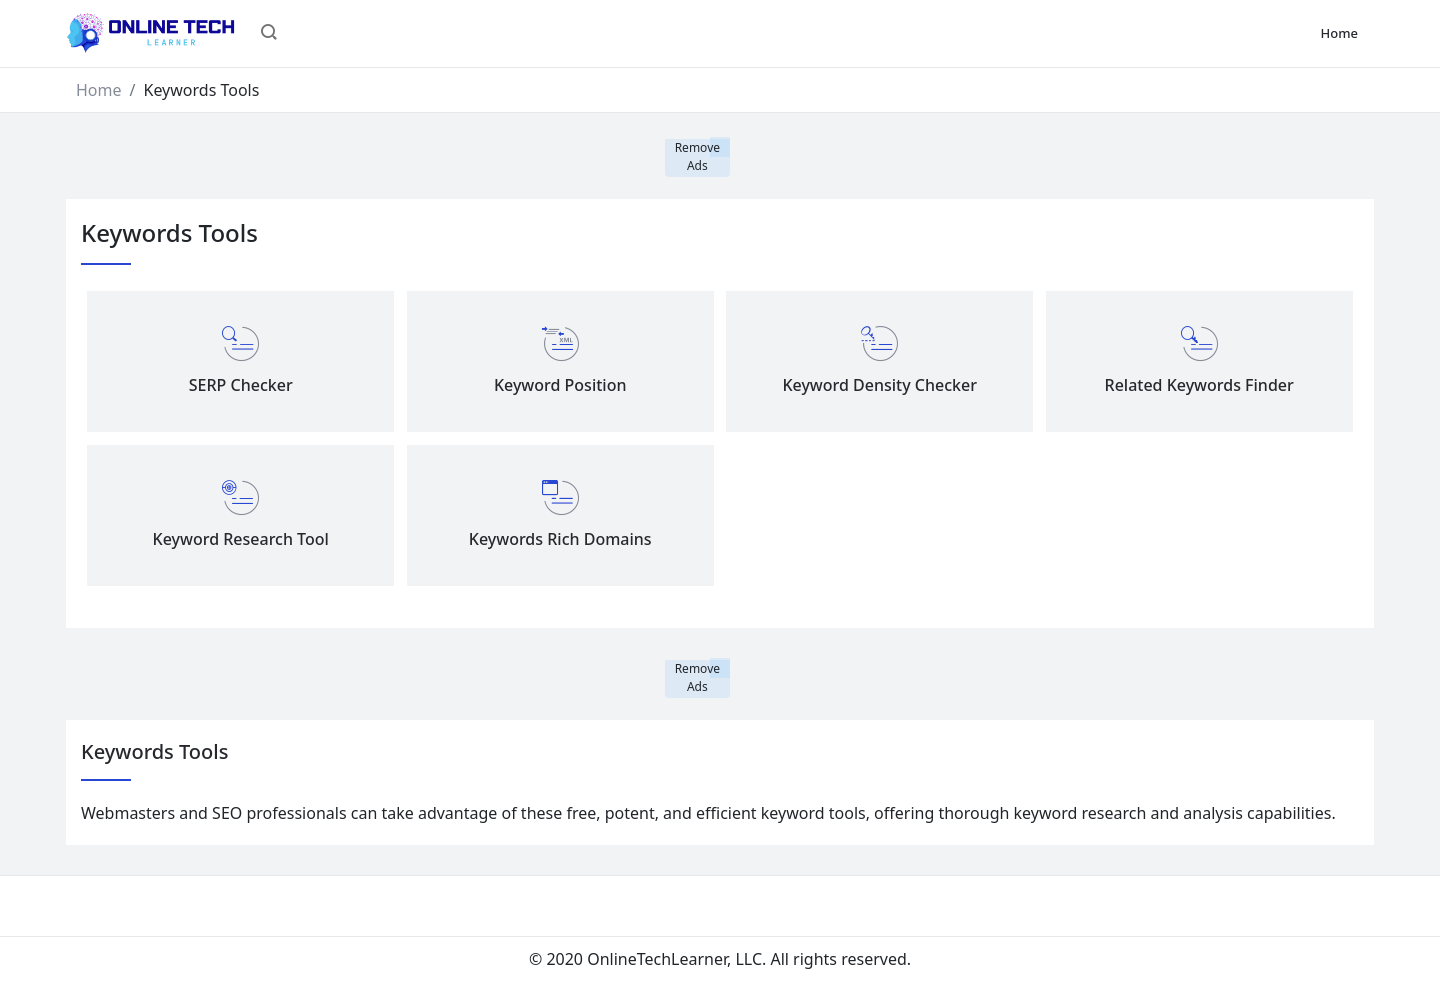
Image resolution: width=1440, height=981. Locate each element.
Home (1339, 33)
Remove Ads (697, 156)
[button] (269, 34)
